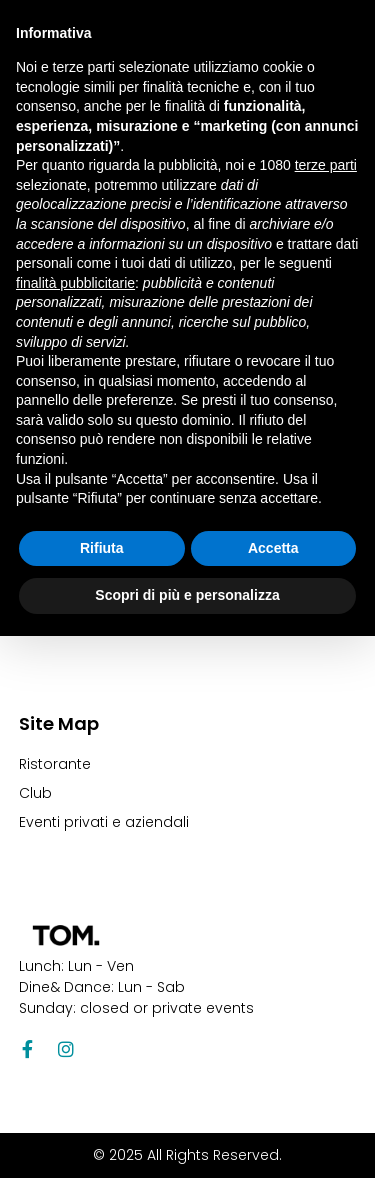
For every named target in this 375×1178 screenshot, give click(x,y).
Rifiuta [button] (102, 548)
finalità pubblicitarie (75, 283)
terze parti (326, 165)
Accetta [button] (273, 548)
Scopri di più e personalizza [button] (187, 595)
